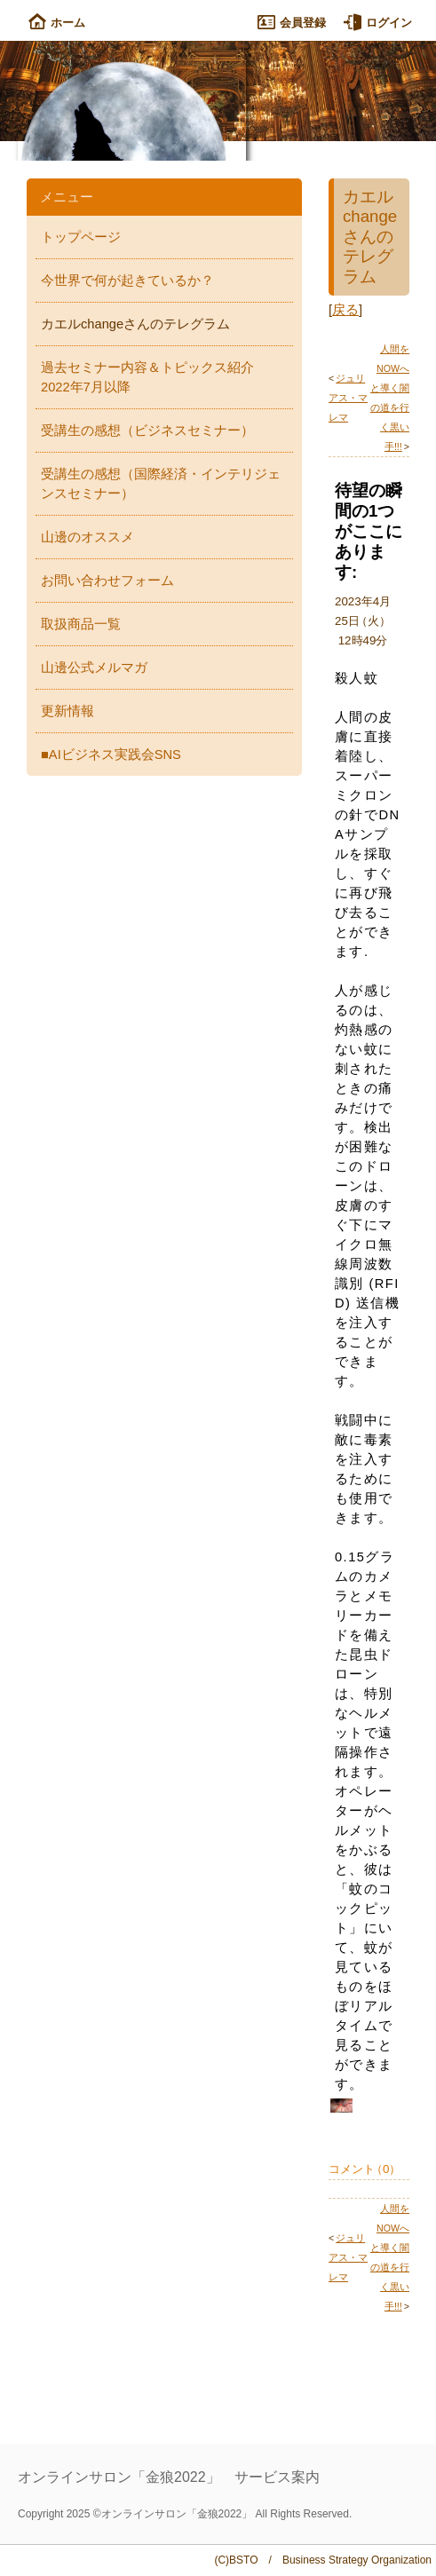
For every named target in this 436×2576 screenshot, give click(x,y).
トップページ (81, 237)
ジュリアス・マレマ (348, 398)
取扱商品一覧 (81, 624)
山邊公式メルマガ (94, 667)
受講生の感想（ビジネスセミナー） (147, 430)
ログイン (378, 22)
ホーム (56, 22)
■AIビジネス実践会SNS (111, 754)
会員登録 (292, 22)
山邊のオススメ (87, 537)
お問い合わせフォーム (107, 580)
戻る (345, 310)
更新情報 (67, 711)
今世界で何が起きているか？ (127, 280)
